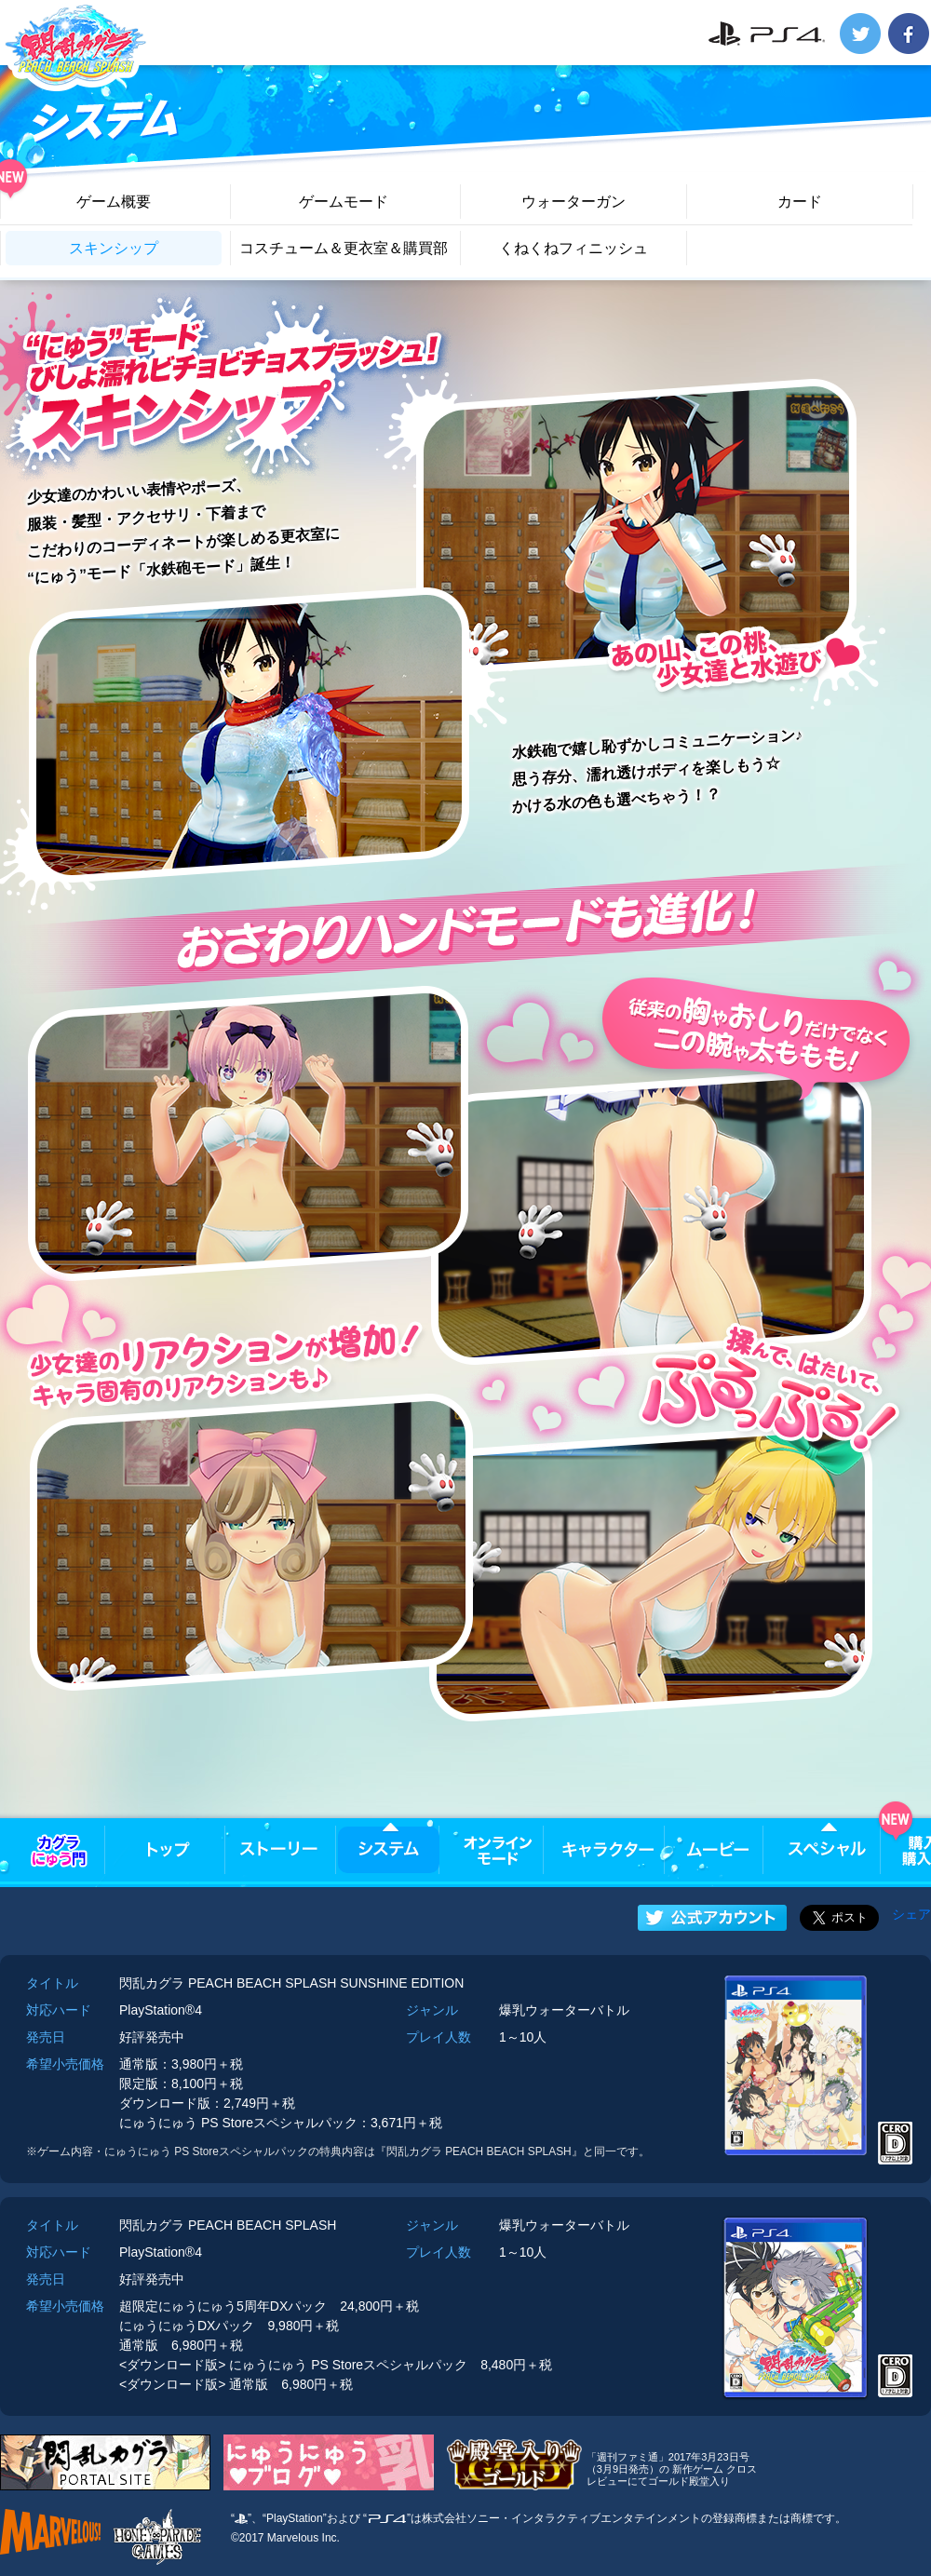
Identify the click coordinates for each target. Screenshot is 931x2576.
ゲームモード (343, 201)
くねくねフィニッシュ (573, 248)
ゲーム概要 (113, 201)
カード (799, 201)
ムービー (717, 1850)
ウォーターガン (573, 201)
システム (388, 1850)
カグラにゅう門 (59, 1850)
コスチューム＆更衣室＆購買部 (343, 248)
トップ (169, 1850)
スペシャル (827, 1850)
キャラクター (607, 1850)
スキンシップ (113, 248)
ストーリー (279, 1850)
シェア (911, 1914)
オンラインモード (498, 1850)
